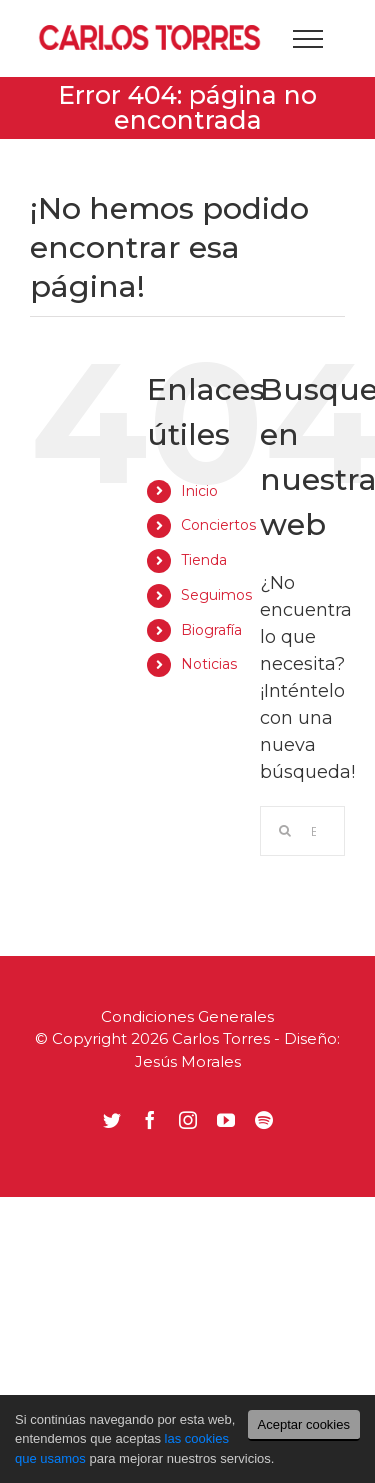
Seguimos (216, 595)
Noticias (209, 664)
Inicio (199, 491)
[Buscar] (285, 831)
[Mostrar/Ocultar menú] (307, 39)
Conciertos (218, 525)
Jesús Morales (188, 1061)
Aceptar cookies (304, 1424)
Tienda (204, 560)
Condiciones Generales (187, 1016)
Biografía (211, 630)
